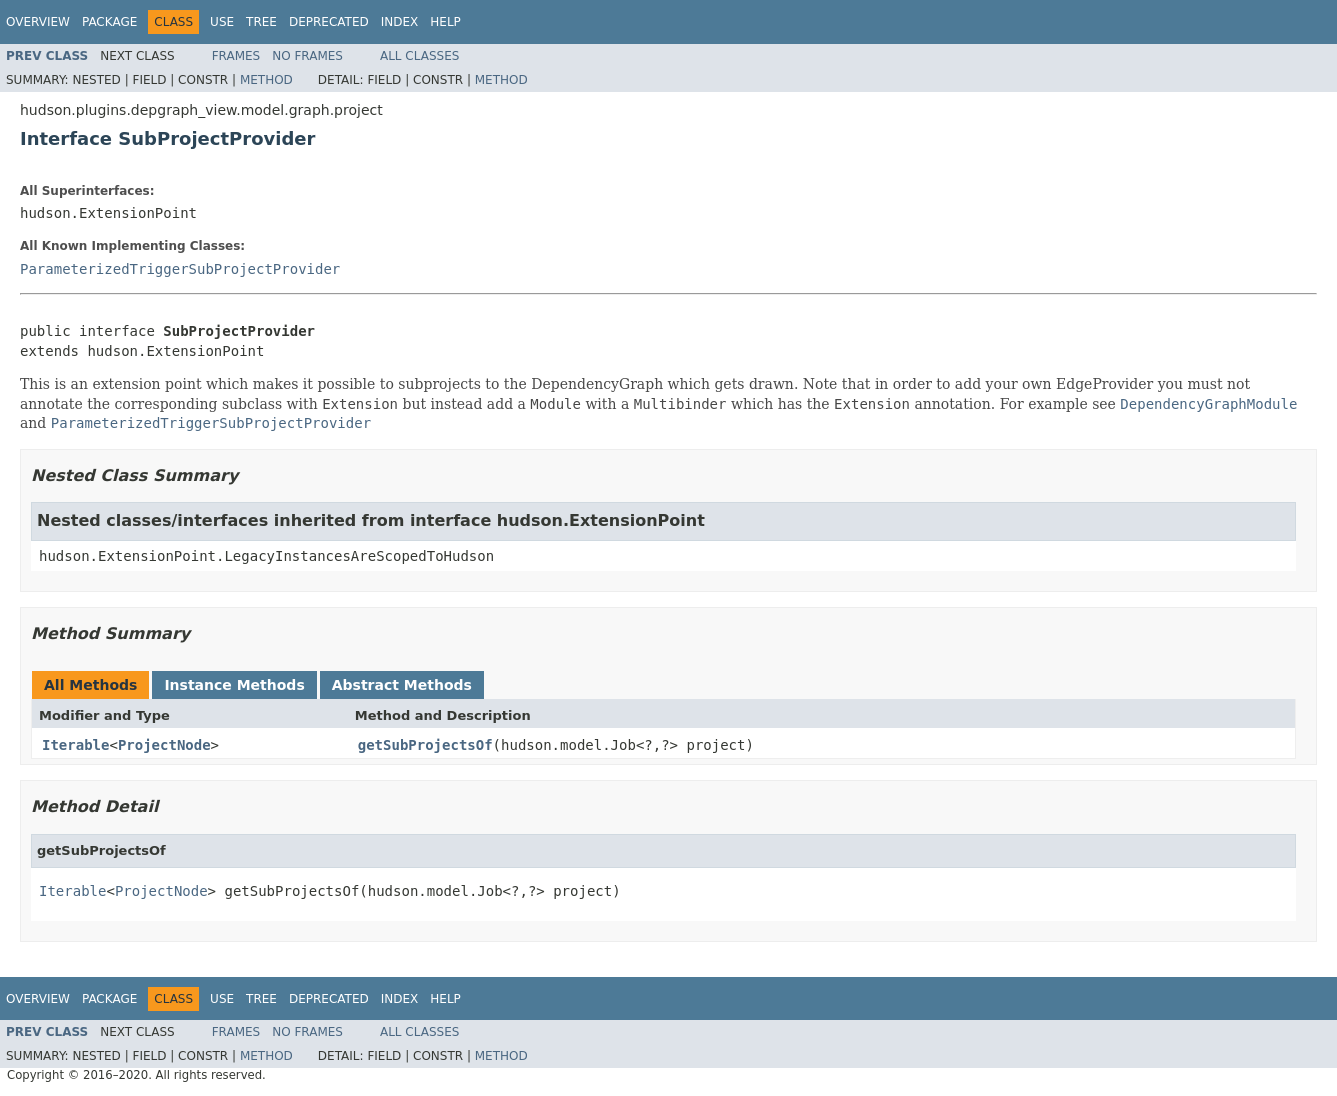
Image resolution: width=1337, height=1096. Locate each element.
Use (222, 22)
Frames (236, 56)
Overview (38, 22)
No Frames (307, 56)
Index (400, 22)
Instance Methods (234, 685)
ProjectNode (164, 745)
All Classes (419, 56)
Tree (261, 22)
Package (109, 22)
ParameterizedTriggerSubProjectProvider (180, 269)
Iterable (75, 745)
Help (445, 22)
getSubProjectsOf (425, 745)
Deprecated (329, 22)
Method (266, 80)
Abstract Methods (402, 685)
